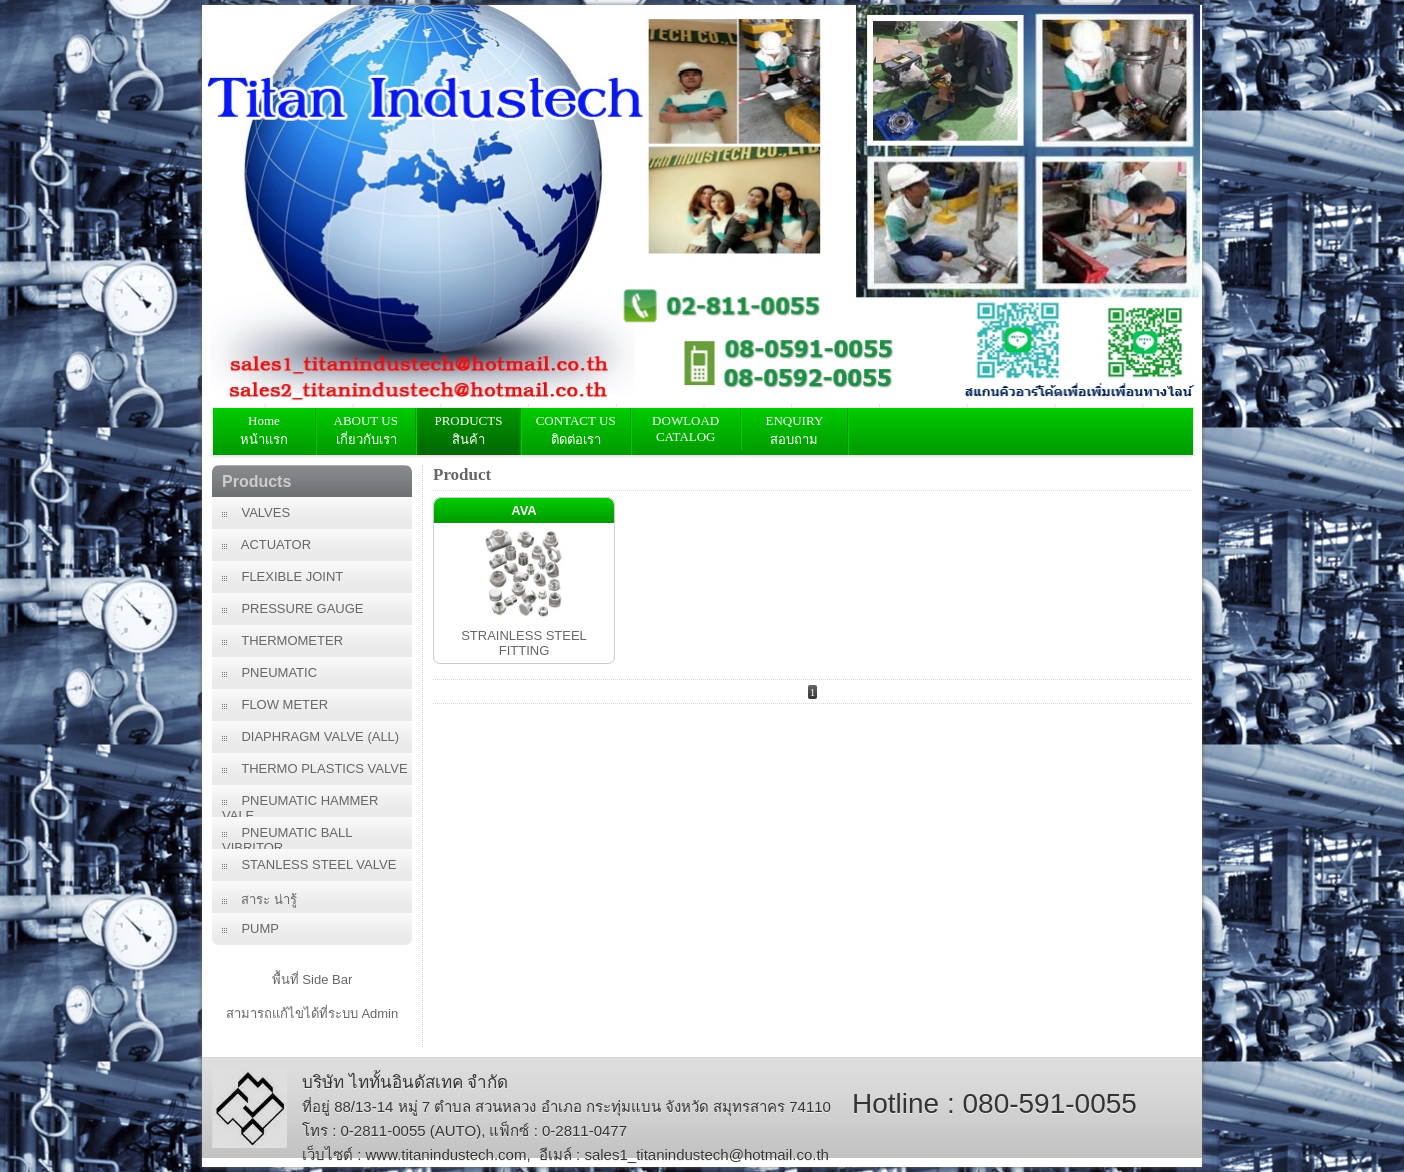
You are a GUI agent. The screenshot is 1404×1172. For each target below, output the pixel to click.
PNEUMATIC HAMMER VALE (300, 805)
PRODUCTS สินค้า (468, 430)
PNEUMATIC (269, 672)
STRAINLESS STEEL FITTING (524, 643)
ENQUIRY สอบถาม (794, 430)
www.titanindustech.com (446, 1154)
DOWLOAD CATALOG (686, 428)
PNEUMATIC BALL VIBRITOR (287, 837)
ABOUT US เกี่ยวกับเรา (366, 430)
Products (256, 481)
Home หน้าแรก (264, 430)
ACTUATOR (266, 544)
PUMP (250, 928)
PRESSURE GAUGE (293, 608)
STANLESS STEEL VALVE (309, 864)
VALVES (256, 512)
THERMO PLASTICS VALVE (315, 768)
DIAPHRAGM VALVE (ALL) (310, 736)
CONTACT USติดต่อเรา (576, 430)
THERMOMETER (282, 640)
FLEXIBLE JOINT (282, 576)
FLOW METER (275, 704)
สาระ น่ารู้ (259, 899)
